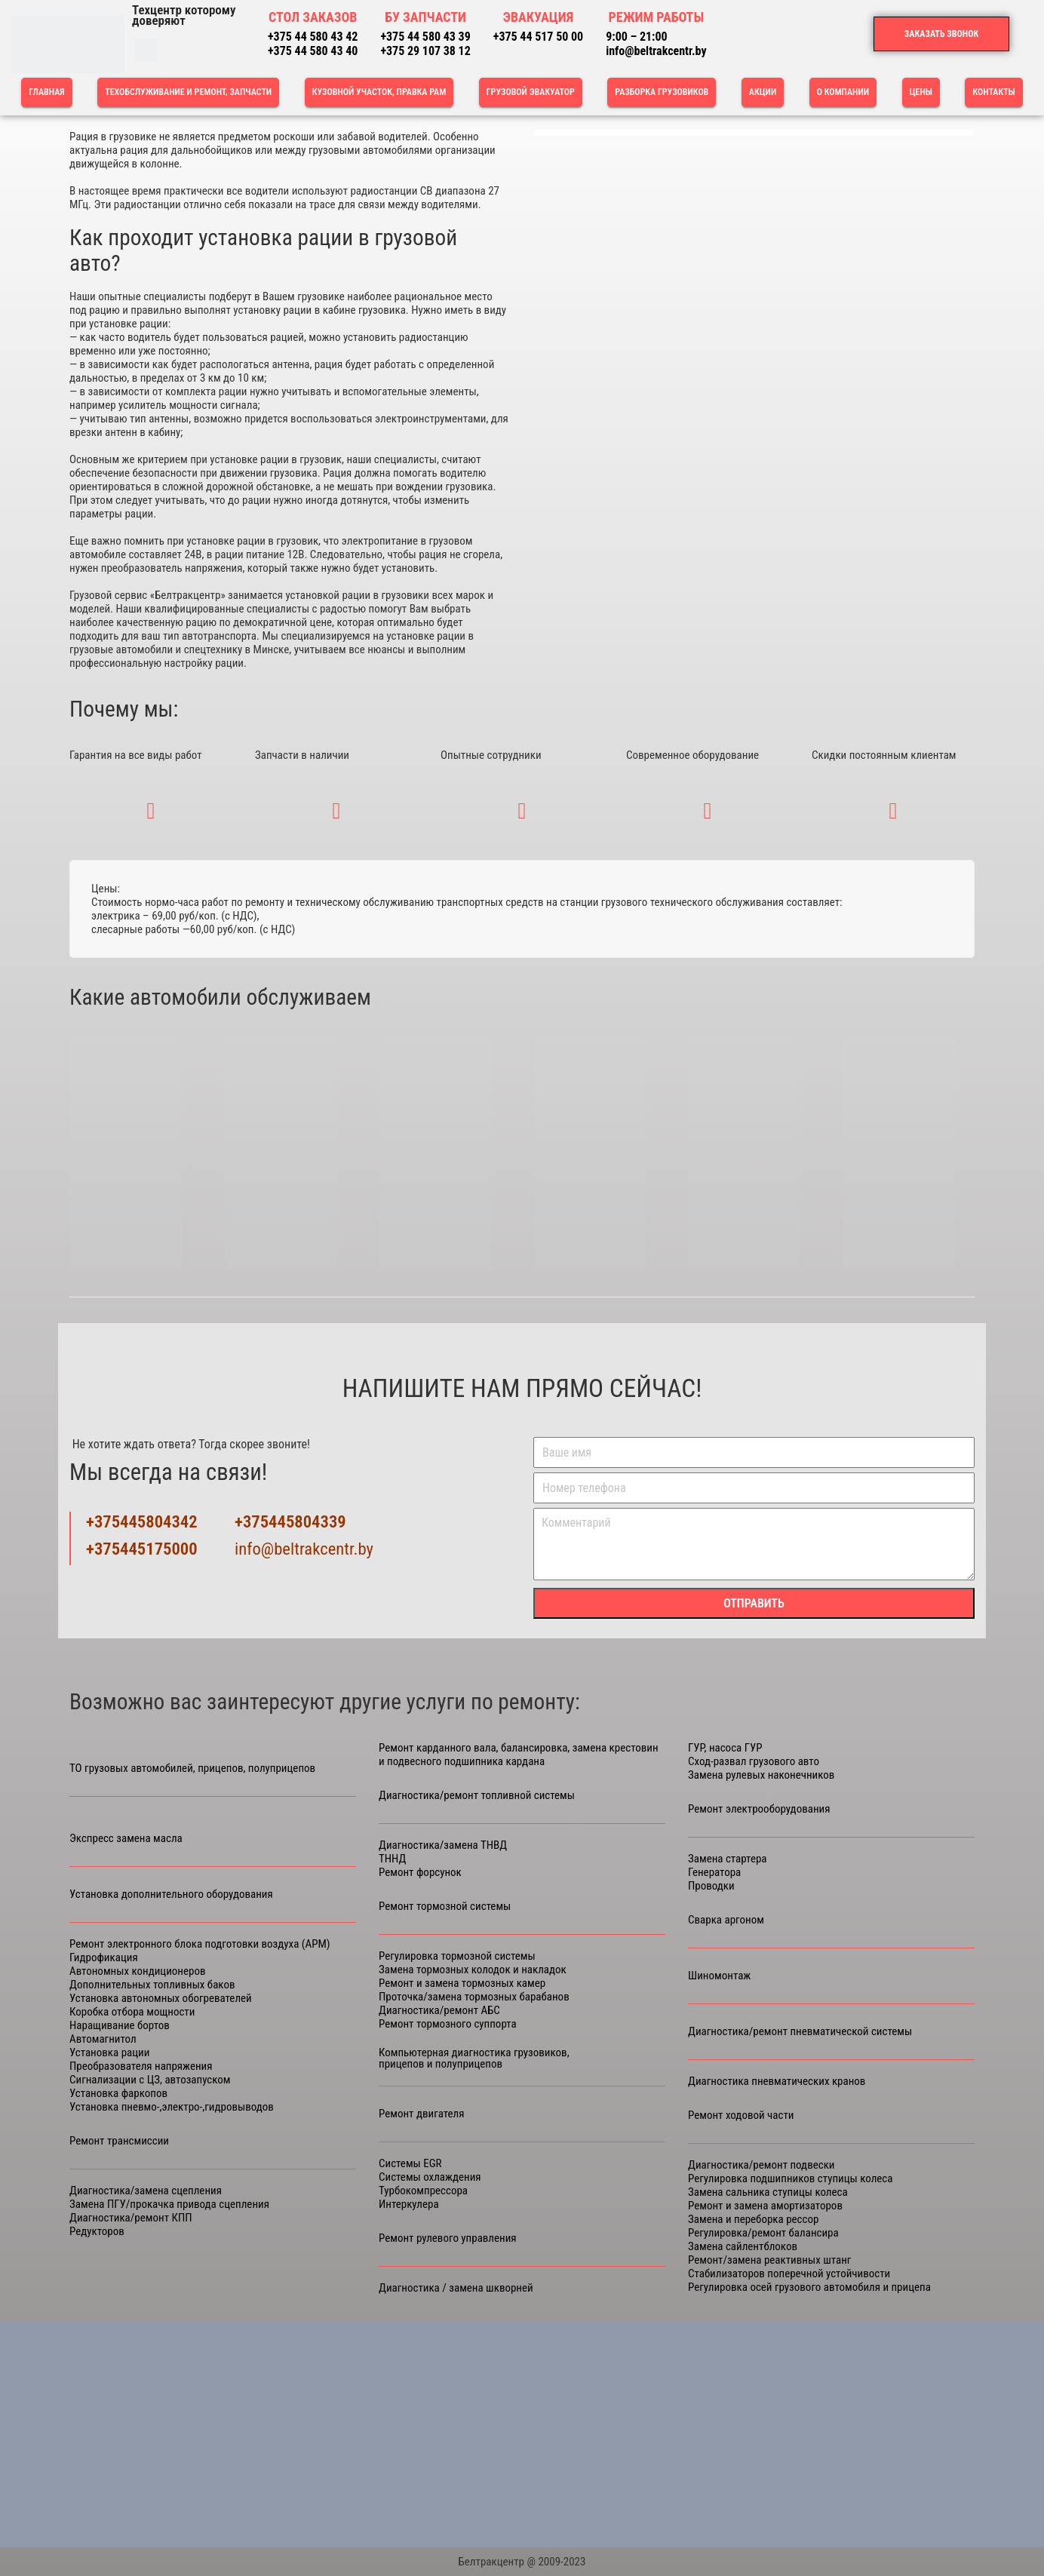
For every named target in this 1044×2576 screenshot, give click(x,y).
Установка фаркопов (118, 2093)
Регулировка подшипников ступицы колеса (790, 2178)
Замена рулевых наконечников (761, 1775)
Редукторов (96, 2231)
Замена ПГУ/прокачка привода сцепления (169, 2204)
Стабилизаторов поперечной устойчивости (789, 2273)
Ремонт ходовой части (741, 2115)
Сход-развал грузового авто (753, 1761)
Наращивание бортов (119, 2025)
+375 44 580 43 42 (313, 36)
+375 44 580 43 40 (313, 51)
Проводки (711, 1886)
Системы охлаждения (430, 2177)
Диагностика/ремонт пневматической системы (800, 2031)
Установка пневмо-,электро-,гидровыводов (171, 2107)
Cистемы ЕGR (410, 2163)
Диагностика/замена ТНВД (443, 1845)
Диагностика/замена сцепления (145, 2190)
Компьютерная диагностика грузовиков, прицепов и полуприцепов (474, 2058)
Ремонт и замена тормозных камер (462, 1983)
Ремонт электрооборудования (759, 1809)
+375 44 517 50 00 (538, 36)
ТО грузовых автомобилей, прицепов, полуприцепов (192, 1768)
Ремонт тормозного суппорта (448, 2024)
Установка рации (109, 2052)
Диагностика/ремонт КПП (130, 2217)
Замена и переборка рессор (753, 2219)
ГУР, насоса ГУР (725, 1748)
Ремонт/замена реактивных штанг (769, 2260)
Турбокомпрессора (423, 2190)
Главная (46, 92)
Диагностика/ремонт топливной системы (477, 1795)
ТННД (392, 1858)
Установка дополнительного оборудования (171, 1894)
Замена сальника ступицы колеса (768, 2192)
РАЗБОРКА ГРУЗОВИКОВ (661, 92)
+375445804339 (290, 1522)
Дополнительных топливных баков (152, 1984)
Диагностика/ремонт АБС (439, 2010)
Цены (921, 92)
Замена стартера (727, 1858)
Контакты (993, 92)
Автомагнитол (103, 2039)
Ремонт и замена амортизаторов (765, 2205)
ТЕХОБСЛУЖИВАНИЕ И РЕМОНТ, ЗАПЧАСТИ (188, 92)
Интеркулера (409, 2204)
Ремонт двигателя (422, 2114)
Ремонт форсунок (420, 1872)
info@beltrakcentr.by (656, 51)
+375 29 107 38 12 (425, 51)
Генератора (714, 1872)
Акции (762, 92)
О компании (843, 92)
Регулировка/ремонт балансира (763, 2233)
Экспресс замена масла (126, 1838)
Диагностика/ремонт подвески (761, 2165)
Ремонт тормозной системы (445, 1906)
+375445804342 (142, 1522)
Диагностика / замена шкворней (456, 2288)
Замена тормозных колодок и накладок (473, 1969)
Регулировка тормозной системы (457, 1956)
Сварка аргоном (726, 1920)
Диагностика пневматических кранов (776, 2081)
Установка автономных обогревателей (160, 1998)
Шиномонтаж (719, 1976)
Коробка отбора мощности (132, 2012)
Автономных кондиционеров (137, 1971)
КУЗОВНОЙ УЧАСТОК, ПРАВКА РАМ (379, 92)
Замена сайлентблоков (742, 2246)
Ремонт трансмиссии (119, 2141)
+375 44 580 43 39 (425, 36)
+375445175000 (142, 1549)
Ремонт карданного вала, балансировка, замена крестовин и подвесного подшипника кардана (519, 1754)
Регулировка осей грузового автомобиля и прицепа (809, 2287)
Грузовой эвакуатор (531, 92)
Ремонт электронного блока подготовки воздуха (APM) (199, 1944)
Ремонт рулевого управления (448, 2238)
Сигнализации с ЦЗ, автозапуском (150, 2079)
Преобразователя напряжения (140, 2066)
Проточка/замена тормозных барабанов (474, 1996)
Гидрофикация (103, 1957)
